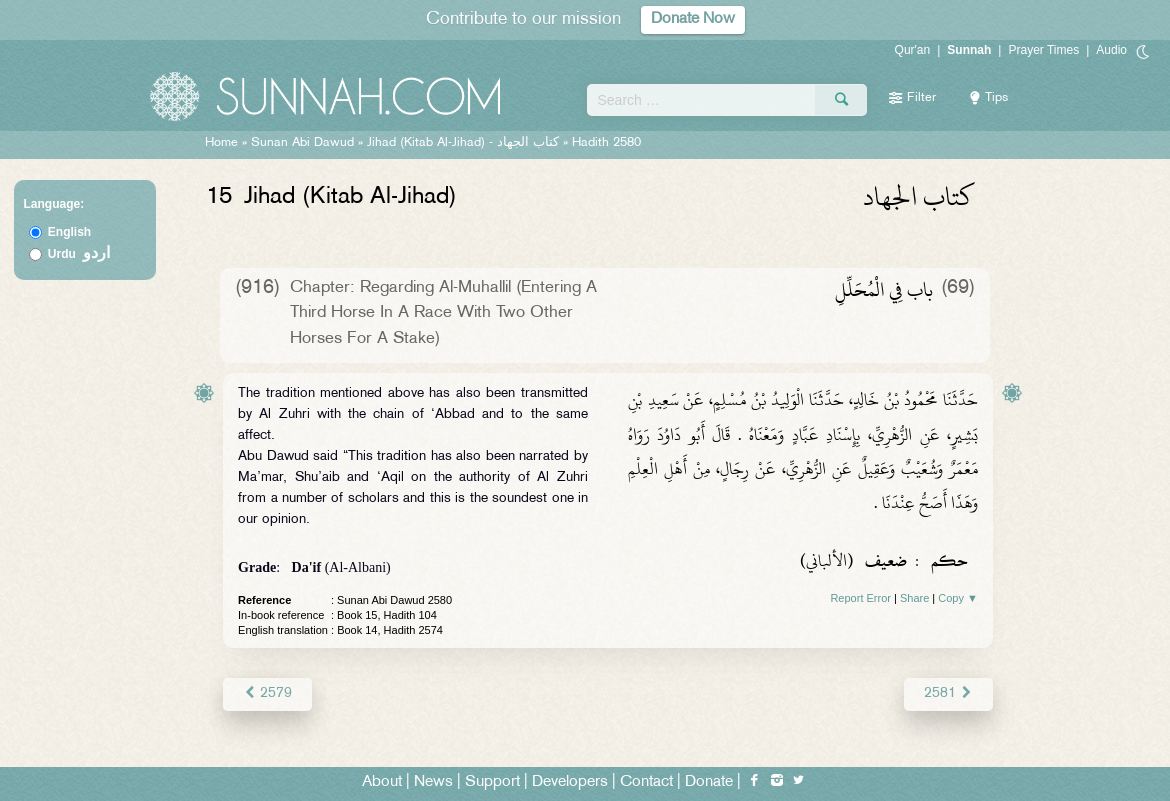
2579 (267, 693)
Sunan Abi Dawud (302, 143)
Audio (1111, 50)
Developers (570, 782)
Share (914, 598)
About (382, 782)
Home (221, 143)
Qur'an (913, 50)
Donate (709, 782)
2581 (948, 693)
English (69, 232)
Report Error (860, 598)
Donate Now (693, 19)
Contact (646, 782)
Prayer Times (1043, 50)
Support (492, 782)
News (433, 782)
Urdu (79, 254)
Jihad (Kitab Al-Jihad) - (465, 143)
